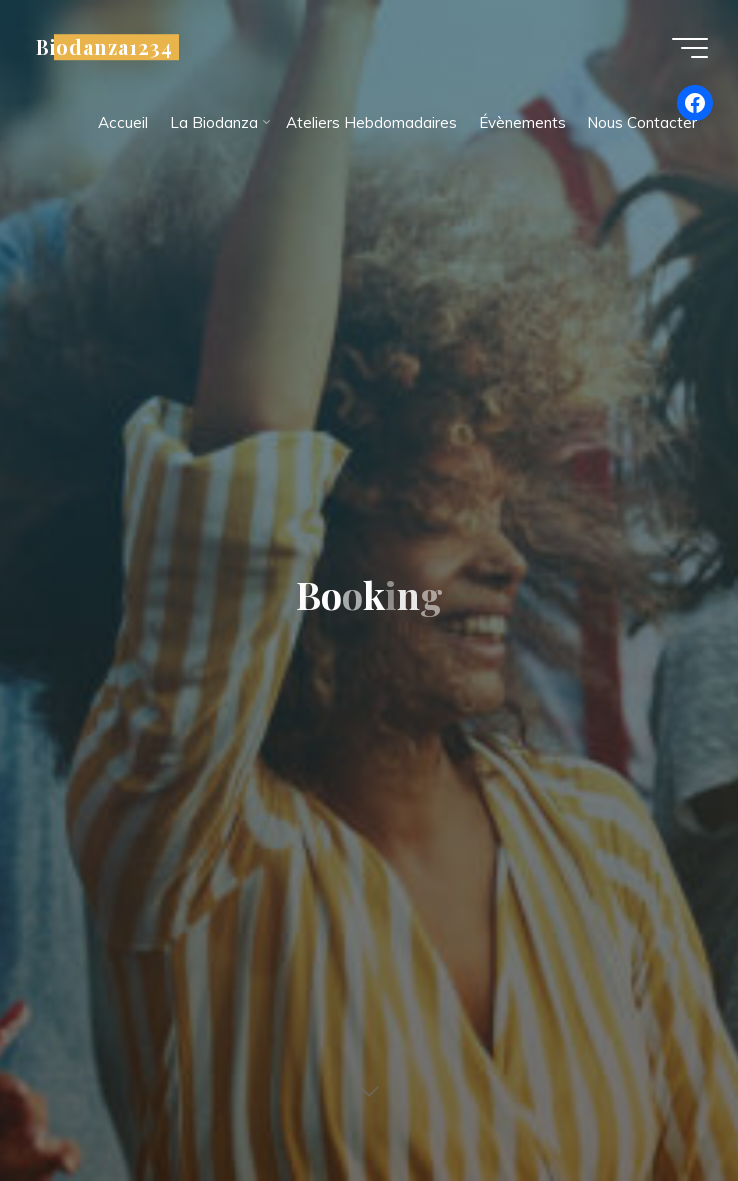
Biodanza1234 (104, 47)
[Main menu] (690, 48)
